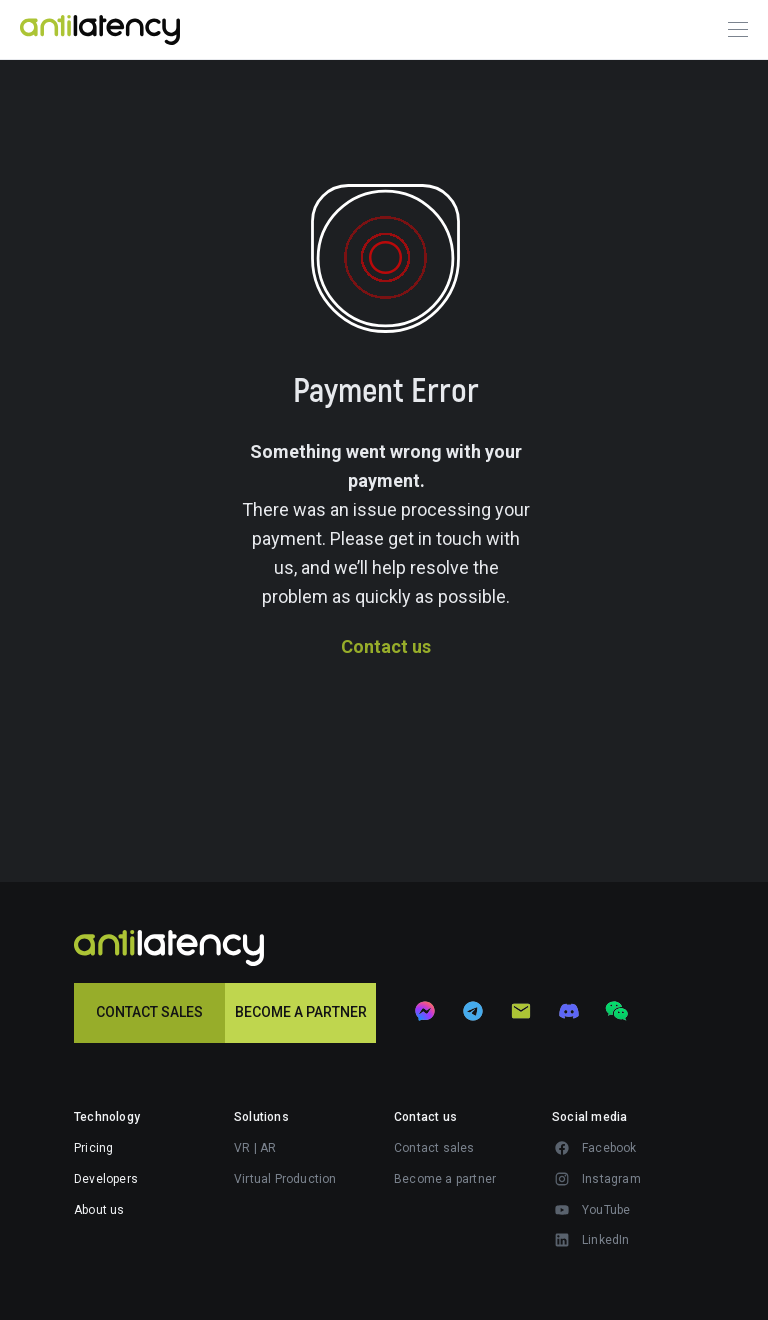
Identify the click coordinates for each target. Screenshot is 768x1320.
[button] (462, 1148)
